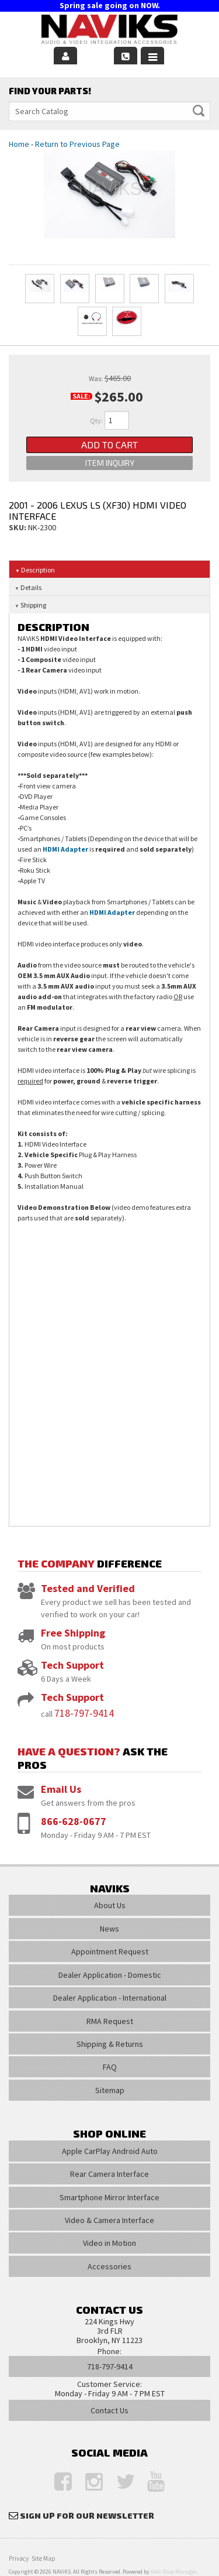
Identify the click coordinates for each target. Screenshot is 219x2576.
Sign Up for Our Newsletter (87, 2515)
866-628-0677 (73, 1821)
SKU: (18, 527)
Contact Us (109, 2410)
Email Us (61, 1789)
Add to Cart (109, 444)
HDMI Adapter (65, 849)
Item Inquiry (109, 463)
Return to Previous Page (77, 144)
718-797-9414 (84, 1713)
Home (19, 144)
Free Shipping (73, 1632)
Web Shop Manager (173, 2571)
